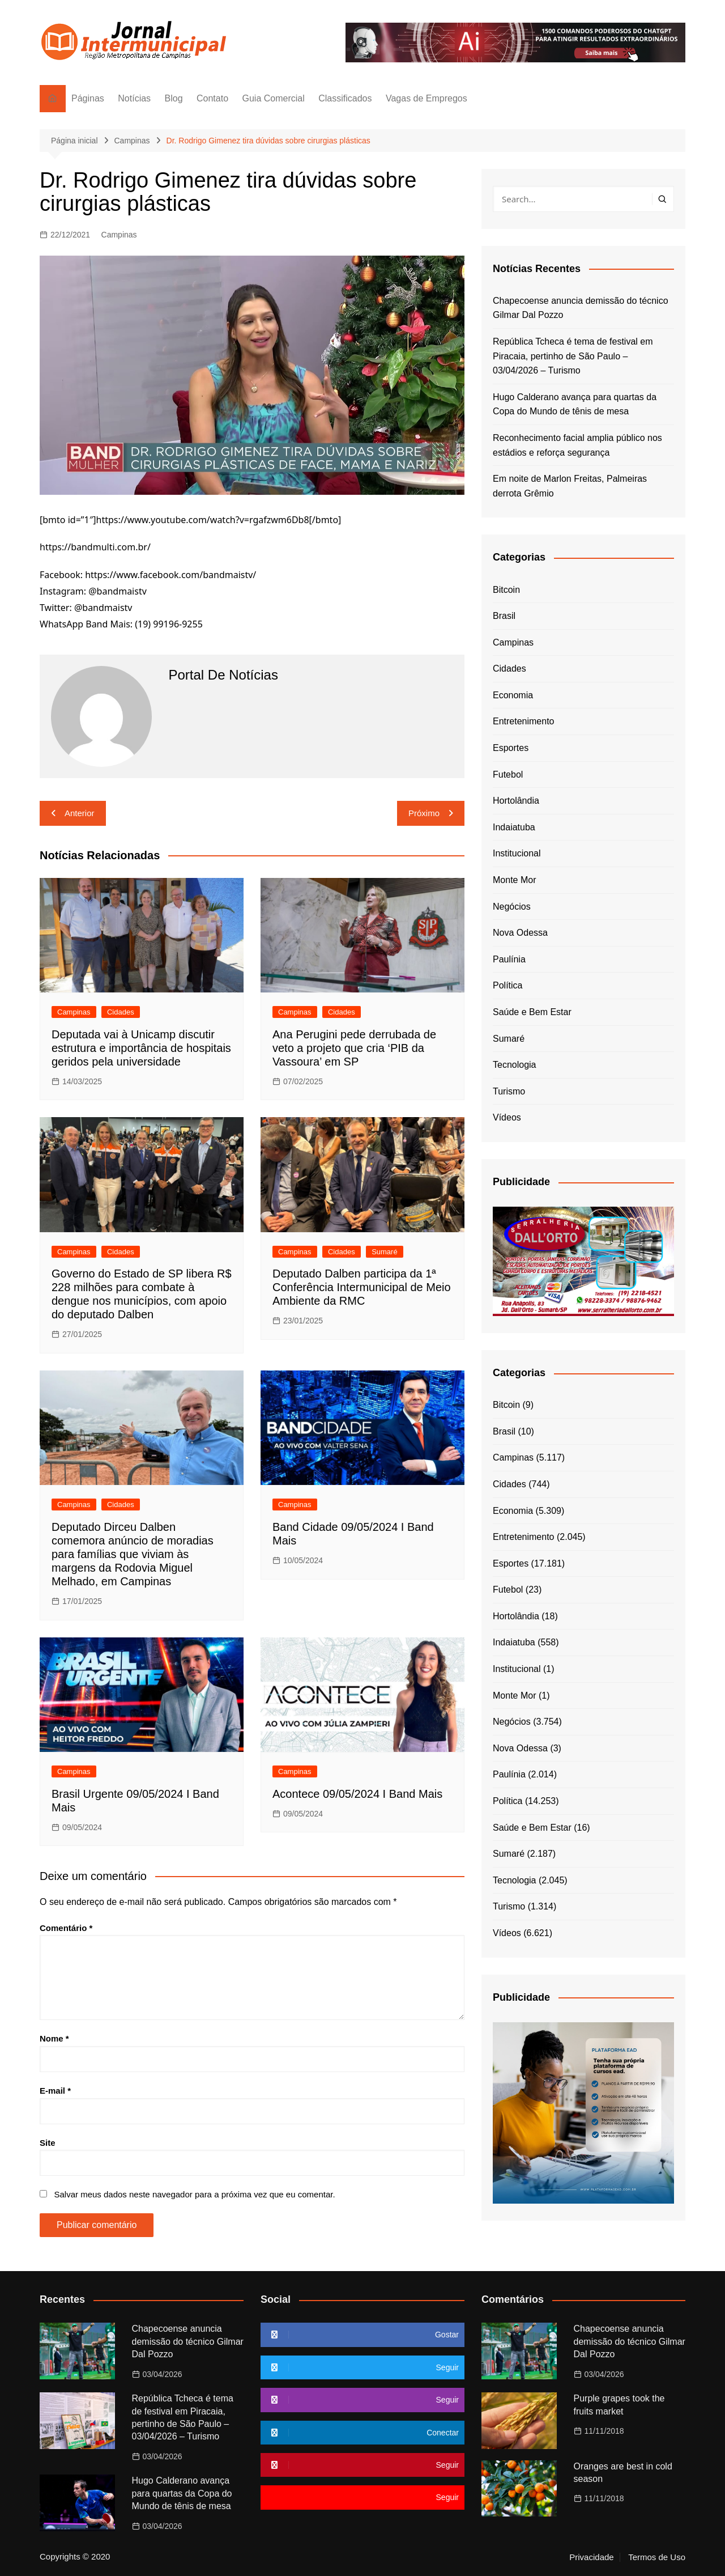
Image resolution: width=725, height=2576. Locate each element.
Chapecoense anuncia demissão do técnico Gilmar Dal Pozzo (580, 308)
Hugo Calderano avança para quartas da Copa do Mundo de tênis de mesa (574, 404)
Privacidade (591, 2557)
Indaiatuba (514, 827)
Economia (513, 695)
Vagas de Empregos (426, 98)
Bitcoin (506, 590)
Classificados (345, 98)
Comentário (66, 1928)
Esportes (510, 748)
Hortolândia (516, 800)
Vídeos (507, 1117)
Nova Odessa (520, 932)
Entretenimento (524, 721)
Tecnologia (514, 1065)
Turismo (509, 1091)
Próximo (424, 813)
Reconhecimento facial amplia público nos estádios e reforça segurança (577, 445)
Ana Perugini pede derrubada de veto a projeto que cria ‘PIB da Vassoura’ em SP (354, 1048)
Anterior (80, 813)
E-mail (55, 2090)
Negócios (512, 906)
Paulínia (509, 959)
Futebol (508, 774)
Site (48, 2143)
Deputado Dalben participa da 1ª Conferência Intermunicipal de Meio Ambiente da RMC (361, 1287)
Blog (174, 98)
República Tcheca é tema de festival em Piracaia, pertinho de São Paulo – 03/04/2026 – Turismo (573, 356)
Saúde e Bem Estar (532, 1012)
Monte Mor (514, 880)
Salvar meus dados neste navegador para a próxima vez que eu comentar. (194, 2194)
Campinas (119, 234)
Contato (212, 98)
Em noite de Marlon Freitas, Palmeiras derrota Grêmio (570, 486)
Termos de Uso (656, 2557)
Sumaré (385, 1251)
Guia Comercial (273, 98)
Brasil (504, 616)
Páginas (87, 98)
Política (507, 985)
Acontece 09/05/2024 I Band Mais (357, 1794)
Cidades (120, 1012)
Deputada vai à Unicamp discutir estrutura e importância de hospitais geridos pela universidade (141, 1048)
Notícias (134, 98)
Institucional (517, 853)
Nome (54, 2038)
